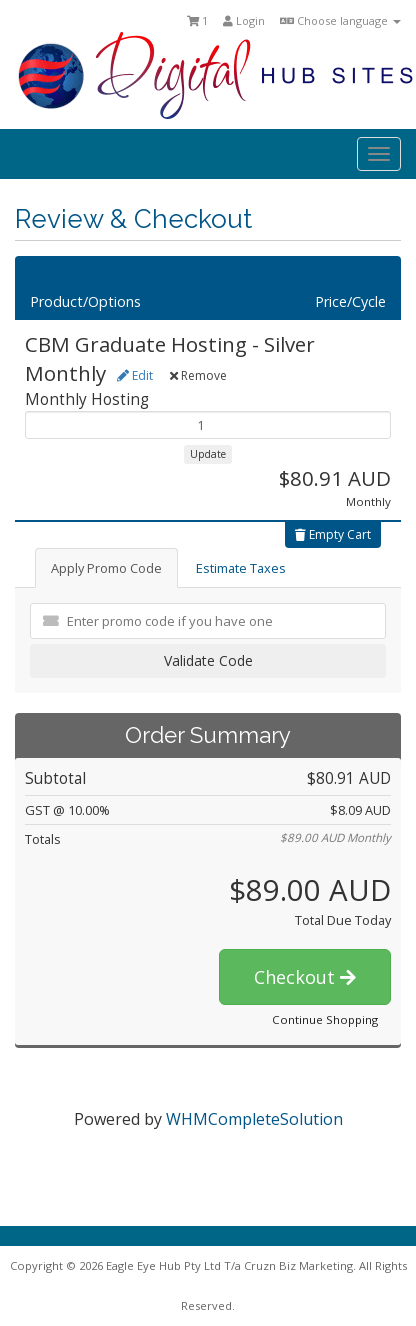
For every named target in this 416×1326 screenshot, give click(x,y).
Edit (135, 375)
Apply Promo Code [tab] (106, 568)
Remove (198, 375)
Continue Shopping (325, 1019)
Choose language (340, 20)
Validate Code (208, 660)
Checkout (305, 977)
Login (244, 20)
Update (208, 454)
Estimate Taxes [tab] (241, 568)
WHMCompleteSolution (254, 1119)
